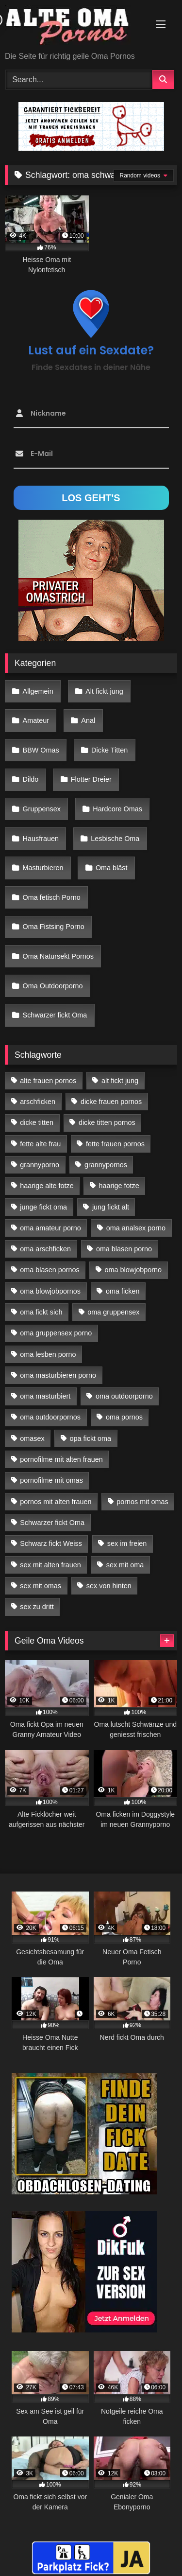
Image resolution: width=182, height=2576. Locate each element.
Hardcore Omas (117, 809)
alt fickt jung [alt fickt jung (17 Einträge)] (119, 1081)
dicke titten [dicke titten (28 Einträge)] (36, 1122)
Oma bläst (112, 868)
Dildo (31, 779)
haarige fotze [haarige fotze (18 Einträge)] (119, 1186)
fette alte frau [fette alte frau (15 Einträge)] (40, 1144)
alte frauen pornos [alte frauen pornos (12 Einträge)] (48, 1081)
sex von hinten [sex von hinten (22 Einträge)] (109, 1586)
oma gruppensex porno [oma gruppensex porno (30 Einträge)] (56, 1333)
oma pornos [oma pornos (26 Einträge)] (124, 1417)
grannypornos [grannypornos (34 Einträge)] (105, 1165)
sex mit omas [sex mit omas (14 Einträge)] (40, 1586)
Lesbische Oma (115, 838)
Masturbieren (43, 868)
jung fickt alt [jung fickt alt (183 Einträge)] (110, 1207)
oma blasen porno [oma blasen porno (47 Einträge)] (124, 1249)
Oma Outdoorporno (53, 986)
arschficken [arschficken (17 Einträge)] (37, 1101)
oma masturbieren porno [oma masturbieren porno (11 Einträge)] (58, 1375)
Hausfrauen (41, 838)
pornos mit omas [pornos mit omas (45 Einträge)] (142, 1502)
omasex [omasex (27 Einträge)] (32, 1438)
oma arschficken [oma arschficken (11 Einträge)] (45, 1249)
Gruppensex (42, 809)
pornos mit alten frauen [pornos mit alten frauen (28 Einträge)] (55, 1502)
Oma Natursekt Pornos (58, 956)
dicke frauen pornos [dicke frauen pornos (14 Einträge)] (111, 1101)
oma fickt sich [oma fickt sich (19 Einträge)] (41, 1312)
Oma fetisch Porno (52, 897)
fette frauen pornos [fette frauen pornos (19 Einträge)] (115, 1144)
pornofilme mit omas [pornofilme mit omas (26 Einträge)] (51, 1480)
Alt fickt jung (104, 691)
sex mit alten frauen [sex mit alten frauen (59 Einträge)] (50, 1565)
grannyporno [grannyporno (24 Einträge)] (39, 1165)
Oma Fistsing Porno (53, 926)
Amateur (36, 720)
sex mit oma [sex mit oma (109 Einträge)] (125, 1565)
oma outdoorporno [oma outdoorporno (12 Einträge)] (124, 1396)
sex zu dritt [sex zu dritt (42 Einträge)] (37, 1607)
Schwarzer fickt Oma (55, 1015)
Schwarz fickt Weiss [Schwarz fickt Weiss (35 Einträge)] (51, 1543)
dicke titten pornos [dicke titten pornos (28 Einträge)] (107, 1122)
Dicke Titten (109, 750)
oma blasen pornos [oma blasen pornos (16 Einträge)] (49, 1270)
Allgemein (38, 691)
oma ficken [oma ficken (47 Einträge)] (123, 1291)
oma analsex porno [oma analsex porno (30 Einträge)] (135, 1228)
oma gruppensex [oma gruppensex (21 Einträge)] (113, 1312)
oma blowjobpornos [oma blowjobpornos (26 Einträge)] (50, 1291)
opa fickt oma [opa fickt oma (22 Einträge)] (90, 1438)
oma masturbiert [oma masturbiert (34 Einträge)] (45, 1396)
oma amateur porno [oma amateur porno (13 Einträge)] (50, 1228)
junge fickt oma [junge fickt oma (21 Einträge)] (43, 1207)
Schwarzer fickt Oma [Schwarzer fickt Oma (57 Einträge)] (52, 1522)
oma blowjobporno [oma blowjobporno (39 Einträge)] (133, 1270)
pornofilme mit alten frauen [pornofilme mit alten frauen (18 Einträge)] (61, 1459)
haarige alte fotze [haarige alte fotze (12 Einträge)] (46, 1186)
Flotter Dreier (91, 779)
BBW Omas (41, 750)
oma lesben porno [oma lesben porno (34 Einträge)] (48, 1354)
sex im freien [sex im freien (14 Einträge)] (127, 1543)
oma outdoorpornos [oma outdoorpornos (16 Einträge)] (50, 1417)
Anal (88, 720)
